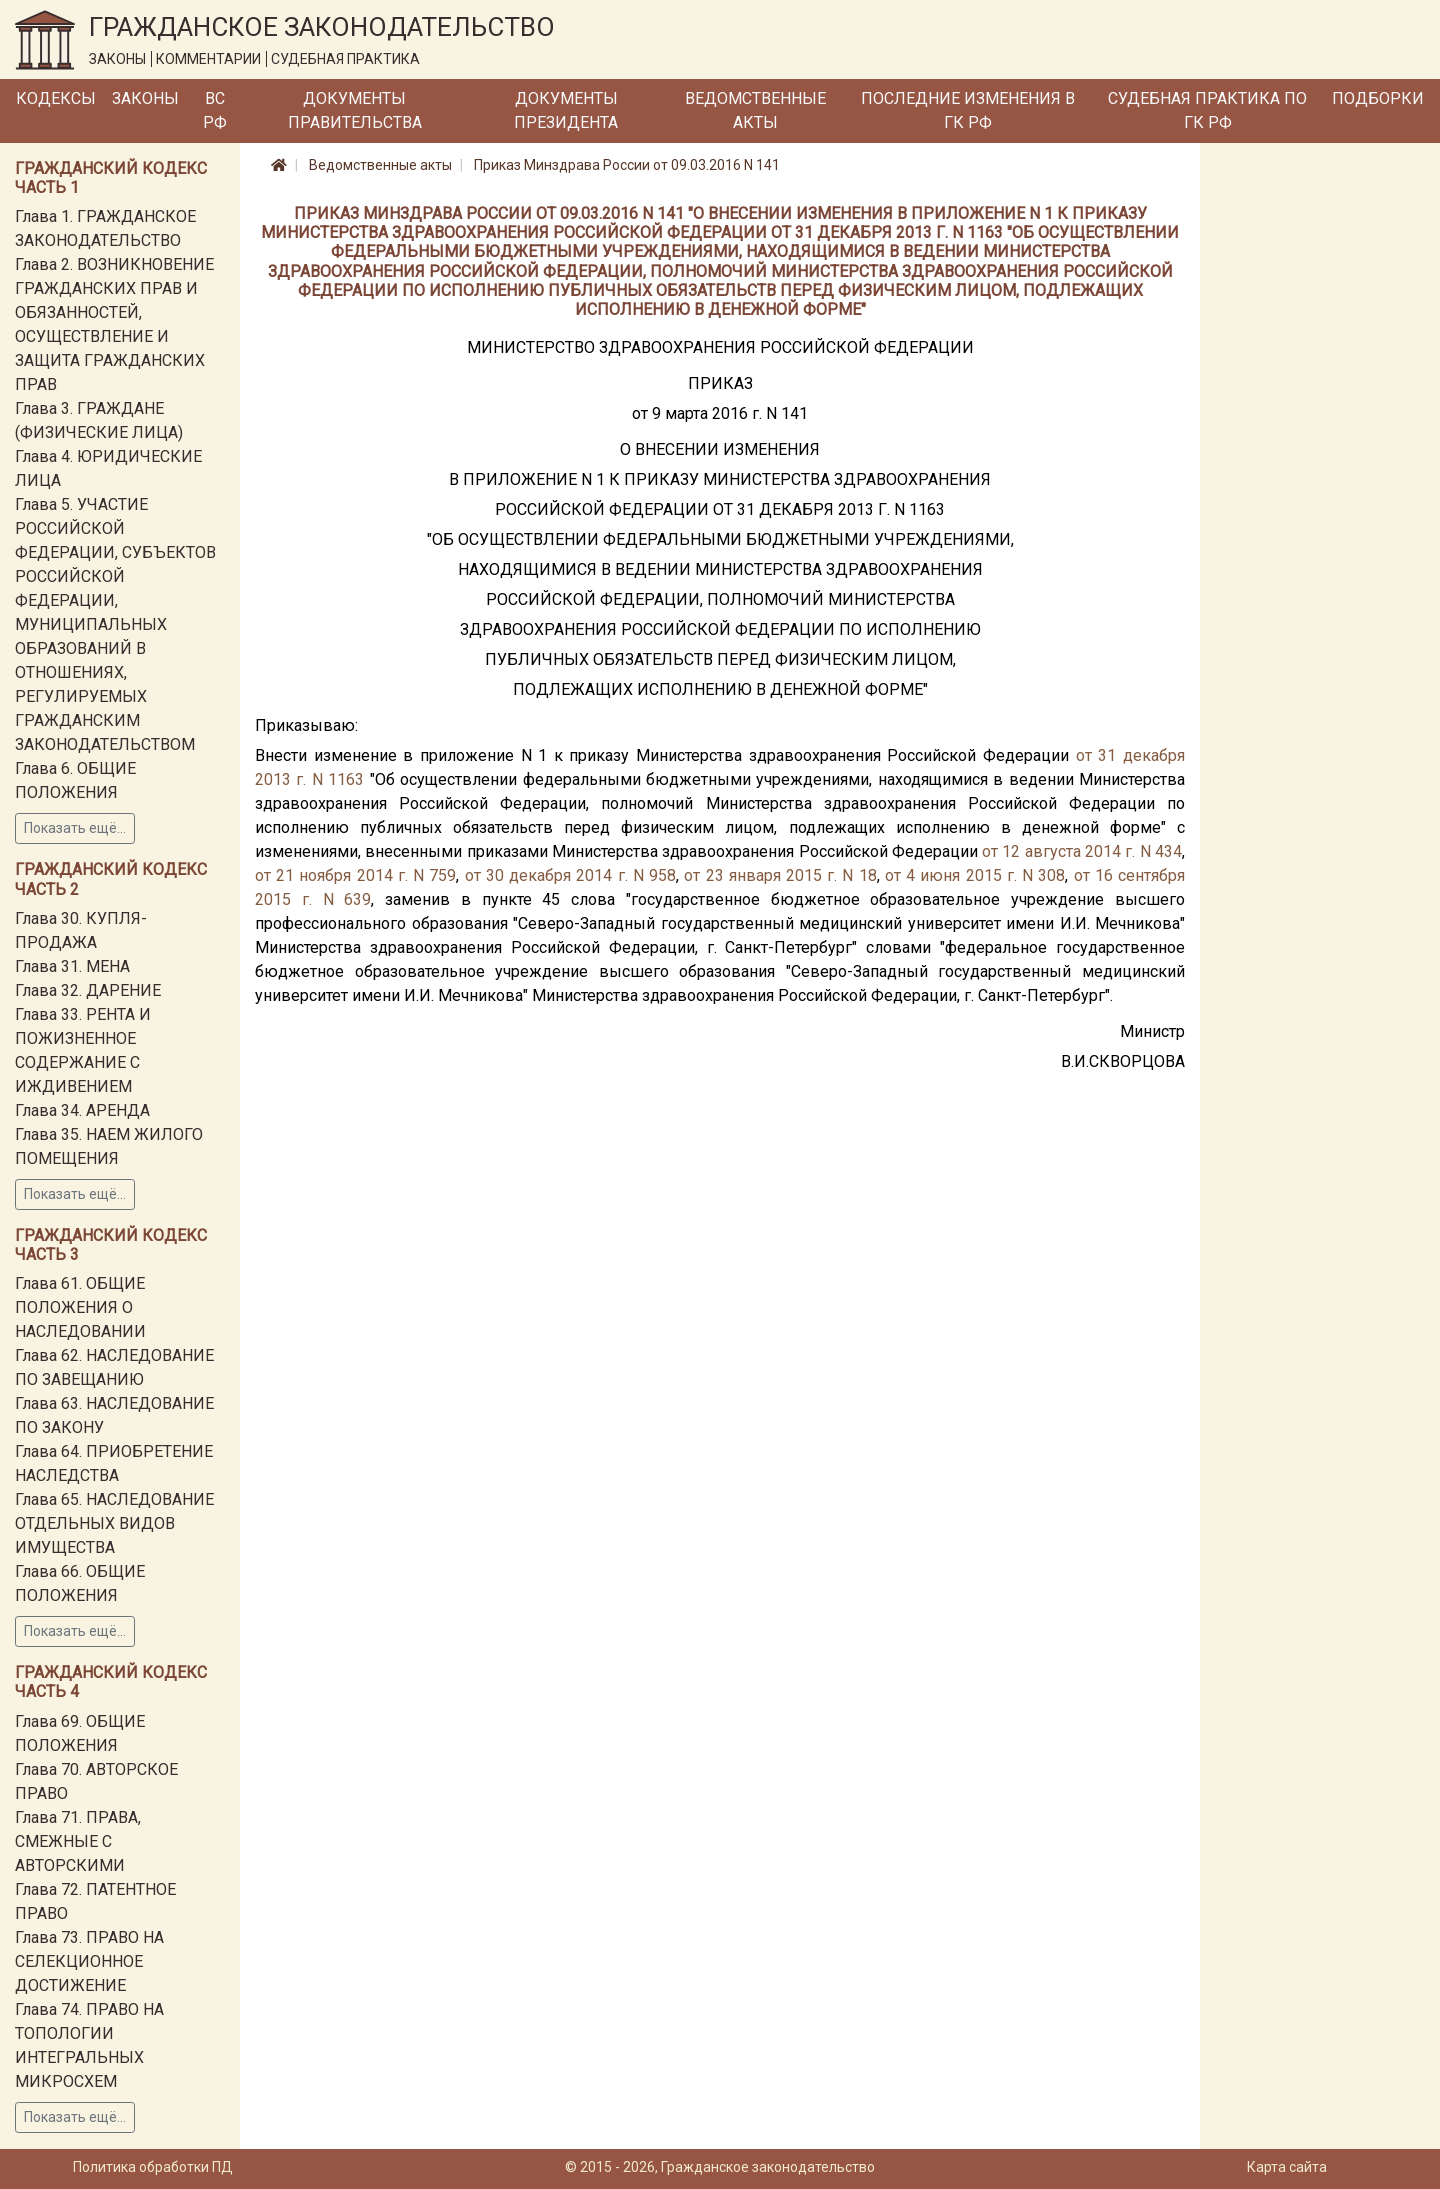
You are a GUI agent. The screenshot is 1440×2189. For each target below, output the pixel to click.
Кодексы (56, 98)
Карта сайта (1287, 2167)
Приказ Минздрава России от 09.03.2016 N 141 (627, 165)
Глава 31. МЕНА (72, 966)
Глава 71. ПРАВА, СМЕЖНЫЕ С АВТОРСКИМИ (78, 1841)
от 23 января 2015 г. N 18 (780, 875)
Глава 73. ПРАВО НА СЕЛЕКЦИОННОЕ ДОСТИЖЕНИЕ (89, 1961)
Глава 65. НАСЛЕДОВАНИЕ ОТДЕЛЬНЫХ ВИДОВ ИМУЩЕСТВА (114, 1523)
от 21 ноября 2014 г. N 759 (355, 875)
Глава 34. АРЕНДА (82, 1110)
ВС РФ (215, 110)
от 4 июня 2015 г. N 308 (975, 875)
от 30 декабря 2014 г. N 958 (570, 875)
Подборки (1378, 98)
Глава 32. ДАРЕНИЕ (88, 990)
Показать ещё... (75, 828)
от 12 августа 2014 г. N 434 (1082, 851)
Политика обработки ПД (153, 2167)
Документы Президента (566, 110)
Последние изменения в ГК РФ (968, 110)
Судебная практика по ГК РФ (1207, 110)
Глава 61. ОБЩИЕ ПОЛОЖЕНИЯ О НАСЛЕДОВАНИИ (80, 1307)
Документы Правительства (355, 110)
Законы (145, 98)
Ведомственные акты (755, 110)
